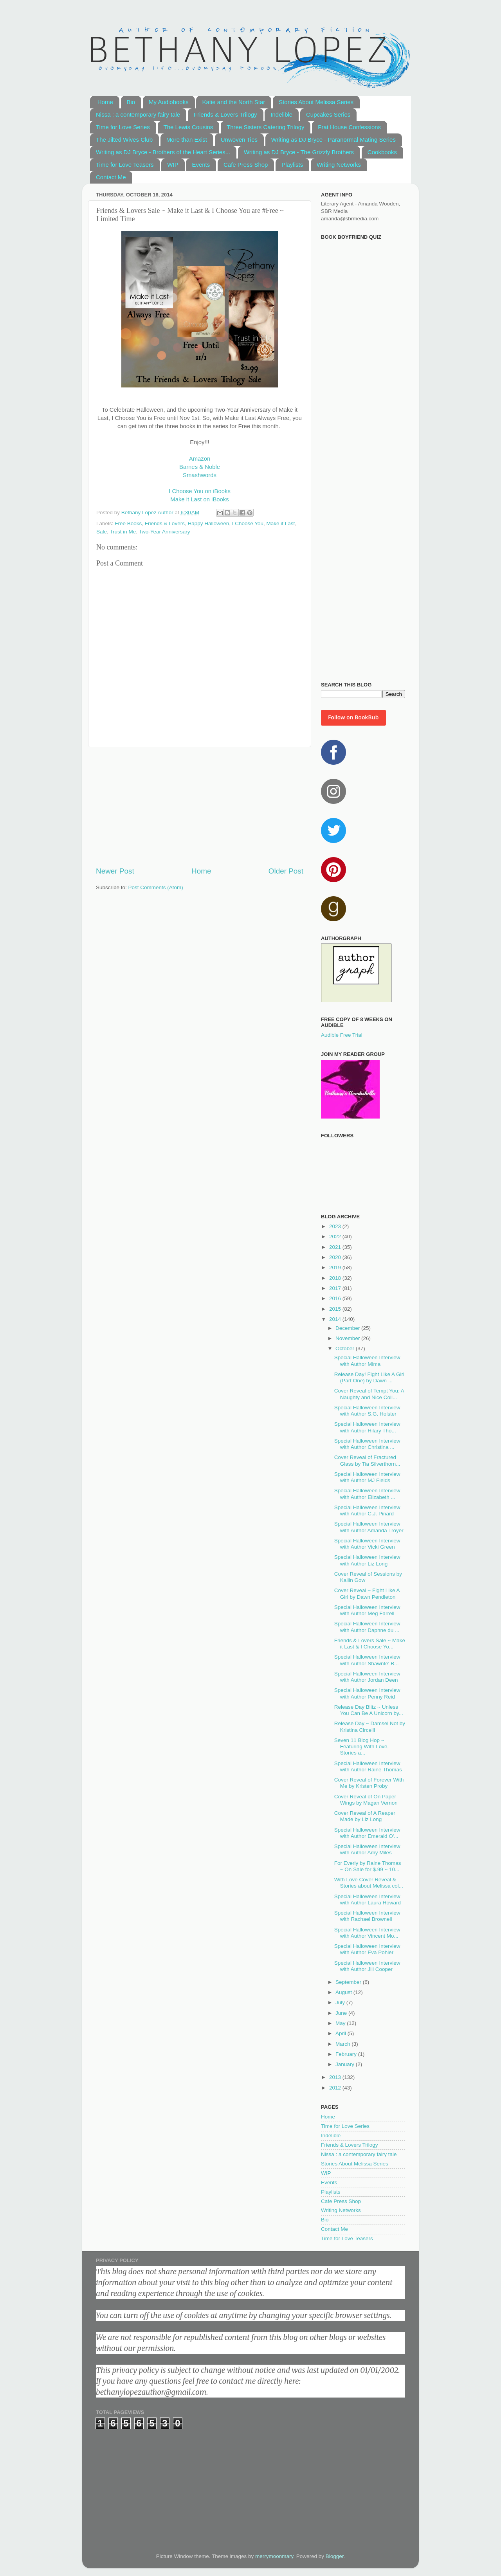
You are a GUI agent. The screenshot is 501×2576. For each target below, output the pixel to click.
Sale (101, 532)
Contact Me (111, 177)
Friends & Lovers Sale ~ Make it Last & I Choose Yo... (369, 1643)
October (345, 1348)
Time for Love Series (123, 127)
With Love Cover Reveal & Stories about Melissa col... (368, 1883)
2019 (335, 1267)
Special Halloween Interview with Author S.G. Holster (367, 1411)
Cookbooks (382, 152)
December (348, 1328)
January (345, 2064)
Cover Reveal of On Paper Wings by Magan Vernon (366, 1800)
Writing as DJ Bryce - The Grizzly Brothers (299, 152)
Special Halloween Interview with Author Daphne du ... (367, 1627)
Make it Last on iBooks (199, 499)
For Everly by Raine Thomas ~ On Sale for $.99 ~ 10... (367, 1866)
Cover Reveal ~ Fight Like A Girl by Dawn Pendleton (367, 1593)
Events (201, 164)
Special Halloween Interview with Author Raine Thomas (368, 1766)
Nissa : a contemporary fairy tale (138, 114)
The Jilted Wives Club (124, 139)
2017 (335, 1288)
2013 (335, 2077)
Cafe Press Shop (245, 164)
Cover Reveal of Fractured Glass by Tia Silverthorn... (367, 1460)
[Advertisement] (199, 807)
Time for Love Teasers (125, 164)
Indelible (281, 114)
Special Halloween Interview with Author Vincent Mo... (367, 1933)
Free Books (128, 523)
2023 (335, 1226)
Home (105, 102)
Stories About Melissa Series (316, 102)
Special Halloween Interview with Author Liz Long (367, 1560)
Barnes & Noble (199, 467)
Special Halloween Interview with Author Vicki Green (367, 1544)
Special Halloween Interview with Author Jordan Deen (367, 1677)
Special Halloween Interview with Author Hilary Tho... (367, 1427)
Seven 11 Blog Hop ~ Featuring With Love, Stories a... (361, 1746)
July (340, 2002)
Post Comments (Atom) (155, 887)
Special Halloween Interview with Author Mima (367, 1361)
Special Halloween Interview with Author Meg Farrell (367, 1610)
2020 (335, 1257)
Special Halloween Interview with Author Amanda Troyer (369, 1527)
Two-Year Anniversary (164, 532)
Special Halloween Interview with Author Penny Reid (367, 1693)
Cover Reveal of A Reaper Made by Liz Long (364, 1816)
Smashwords (199, 475)
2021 (335, 1247)
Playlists (292, 164)
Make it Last (281, 523)
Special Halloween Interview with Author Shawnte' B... (367, 1660)
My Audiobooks (169, 102)
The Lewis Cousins (188, 127)
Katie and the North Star (233, 102)
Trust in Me (123, 532)
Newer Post (115, 871)
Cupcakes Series (328, 114)
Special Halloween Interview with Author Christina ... (367, 1444)
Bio (131, 102)
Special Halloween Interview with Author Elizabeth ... (367, 1494)
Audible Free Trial (341, 1035)
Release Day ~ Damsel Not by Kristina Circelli (369, 1726)
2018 (335, 1278)
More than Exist (186, 139)
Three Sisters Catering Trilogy (265, 127)
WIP (172, 164)
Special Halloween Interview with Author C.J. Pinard (367, 1510)
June (341, 2013)
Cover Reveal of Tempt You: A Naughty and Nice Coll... (369, 1394)
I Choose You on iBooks (200, 491)
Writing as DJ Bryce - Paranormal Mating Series (333, 139)
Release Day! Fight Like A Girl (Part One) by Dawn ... (369, 1377)
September (349, 1982)
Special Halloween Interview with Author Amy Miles (367, 1849)
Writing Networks (339, 164)
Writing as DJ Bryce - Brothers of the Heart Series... (163, 152)
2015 (335, 1309)
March (343, 2044)
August (344, 1992)
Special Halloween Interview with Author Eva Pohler (367, 1949)
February (346, 2054)
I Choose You (247, 523)
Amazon (199, 459)
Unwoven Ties (239, 139)
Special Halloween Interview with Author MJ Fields (367, 1477)
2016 (335, 1298)
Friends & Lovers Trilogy (225, 114)
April (341, 2033)
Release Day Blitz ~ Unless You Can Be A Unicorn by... (368, 1710)
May (341, 2023)
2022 (335, 1236)
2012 (335, 2088)
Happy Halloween (208, 523)
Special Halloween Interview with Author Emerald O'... (367, 1833)
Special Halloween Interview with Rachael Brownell (367, 1916)
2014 (335, 1319)
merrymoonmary (274, 2556)
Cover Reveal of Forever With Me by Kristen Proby (369, 1783)
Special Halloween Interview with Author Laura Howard (367, 1899)
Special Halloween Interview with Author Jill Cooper (367, 1966)
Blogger (335, 2556)
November (348, 1338)
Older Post (286, 871)
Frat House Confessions (349, 127)
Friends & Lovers (165, 523)
